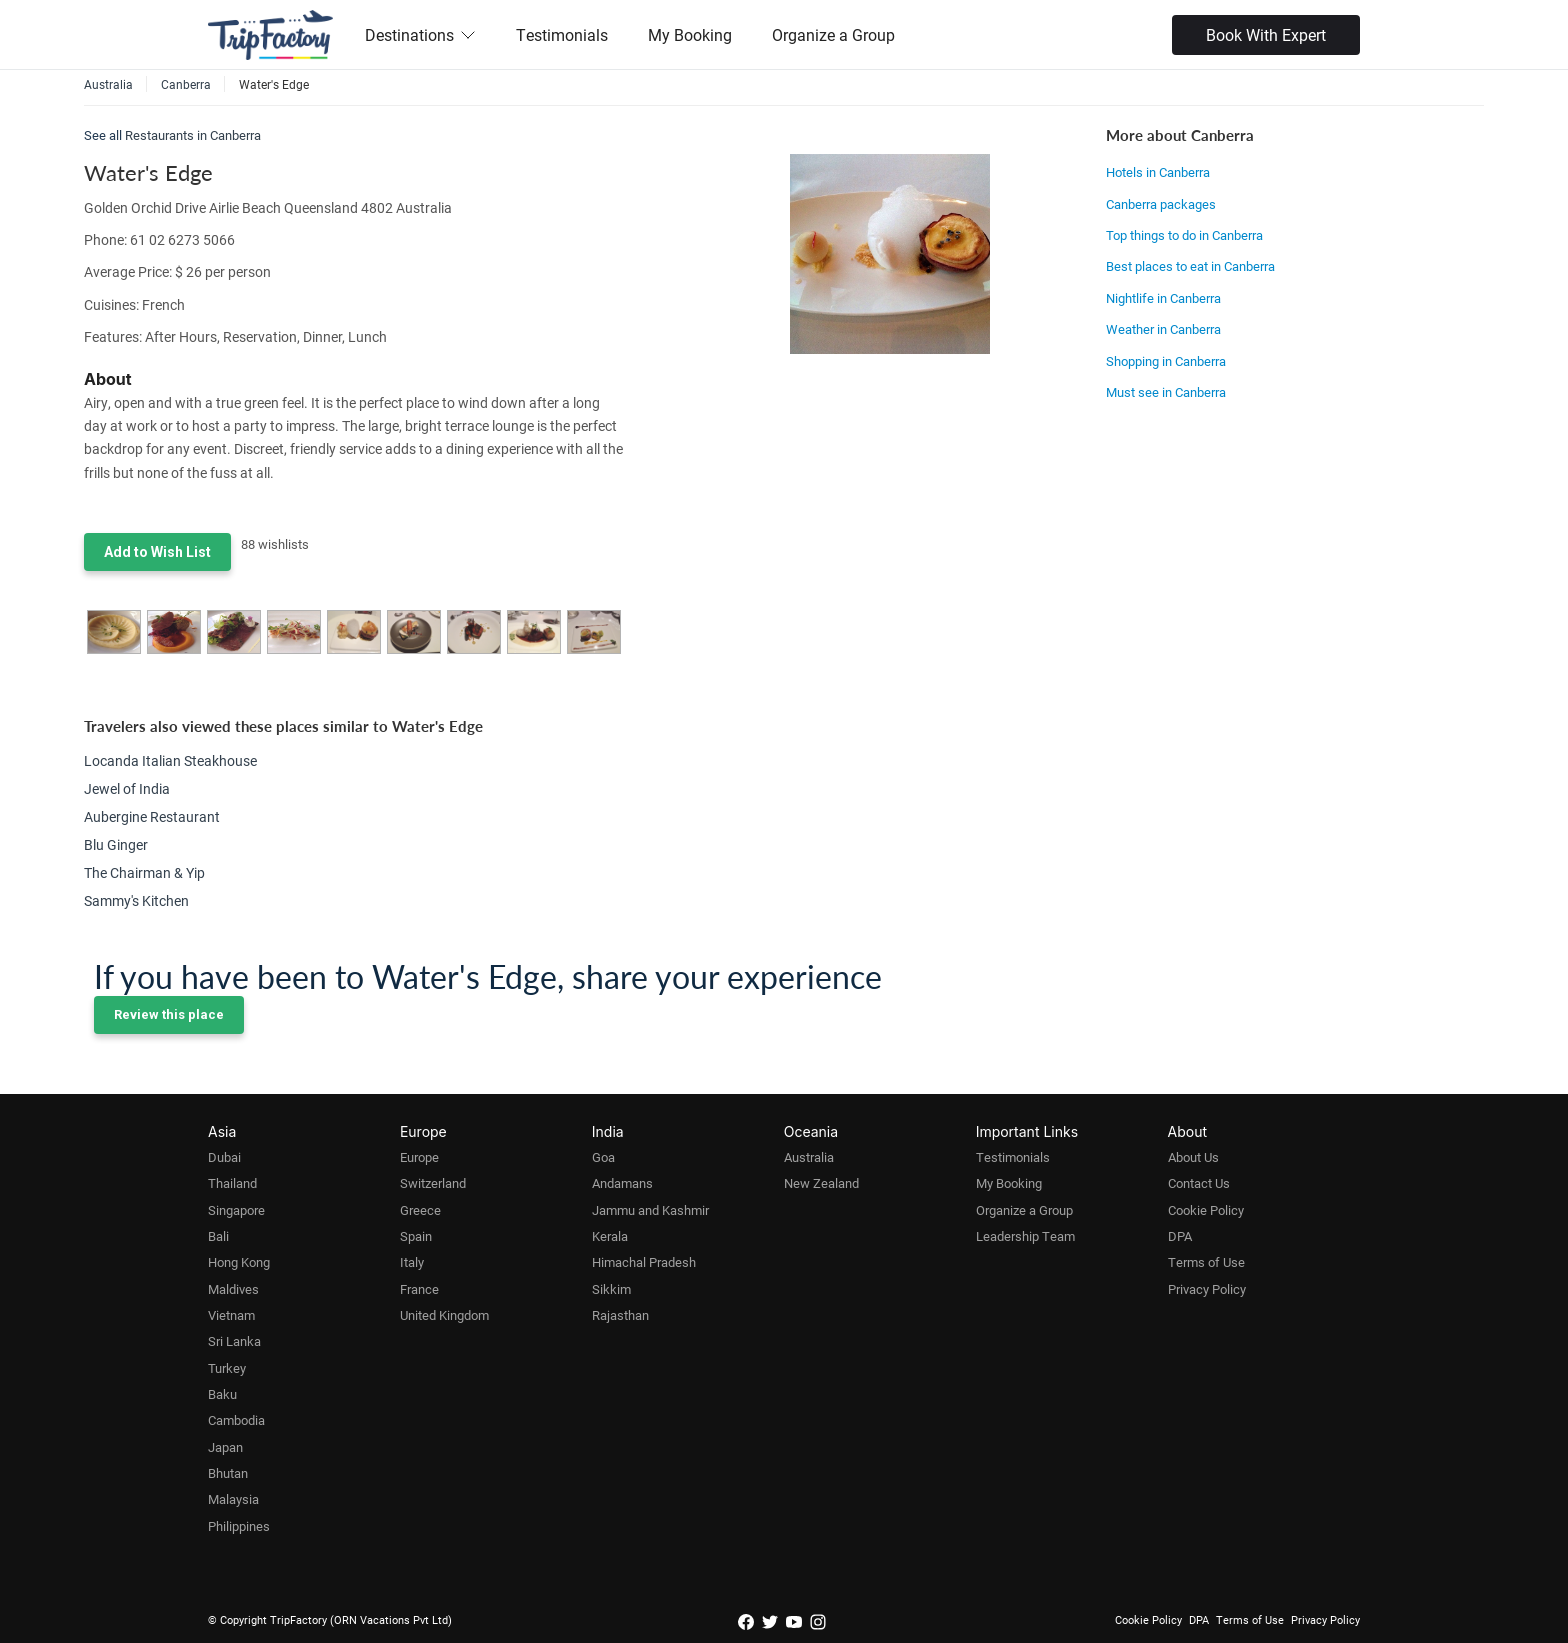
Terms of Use (1206, 1262)
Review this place (169, 1014)
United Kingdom (444, 1315)
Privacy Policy (1207, 1289)
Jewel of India (127, 788)
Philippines (239, 1526)
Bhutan (228, 1473)
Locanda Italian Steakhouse (170, 760)
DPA (1180, 1236)
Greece (420, 1210)
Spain (416, 1236)
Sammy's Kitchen (136, 900)
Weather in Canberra (1163, 329)
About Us (1193, 1157)
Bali (218, 1236)
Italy (412, 1262)
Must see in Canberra (1166, 392)
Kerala (610, 1236)
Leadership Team (1025, 1236)
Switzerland (433, 1183)
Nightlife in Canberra (1163, 298)
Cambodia (236, 1420)
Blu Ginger (116, 844)
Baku (222, 1394)
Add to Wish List (157, 552)
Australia (809, 1157)
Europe (419, 1157)
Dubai (224, 1157)
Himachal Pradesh (644, 1262)
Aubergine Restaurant (152, 816)
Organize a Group (833, 34)
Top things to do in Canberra (1184, 235)
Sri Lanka (234, 1341)
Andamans (622, 1183)
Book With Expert (1266, 34)
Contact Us (1199, 1183)
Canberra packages (1161, 204)
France (419, 1289)
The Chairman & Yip (144, 872)
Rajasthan (620, 1315)
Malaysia (233, 1499)
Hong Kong (239, 1262)
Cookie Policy (1206, 1210)
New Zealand (821, 1183)
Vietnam (231, 1315)
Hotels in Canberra (1158, 172)
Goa (603, 1157)
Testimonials (562, 34)
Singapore (236, 1210)
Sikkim (611, 1289)
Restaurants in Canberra (193, 135)
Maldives (233, 1289)
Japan (225, 1447)
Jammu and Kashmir (650, 1210)
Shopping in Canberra (1166, 361)
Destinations (420, 34)
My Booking (690, 34)
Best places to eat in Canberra (1190, 266)
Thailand (232, 1183)
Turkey (227, 1368)
